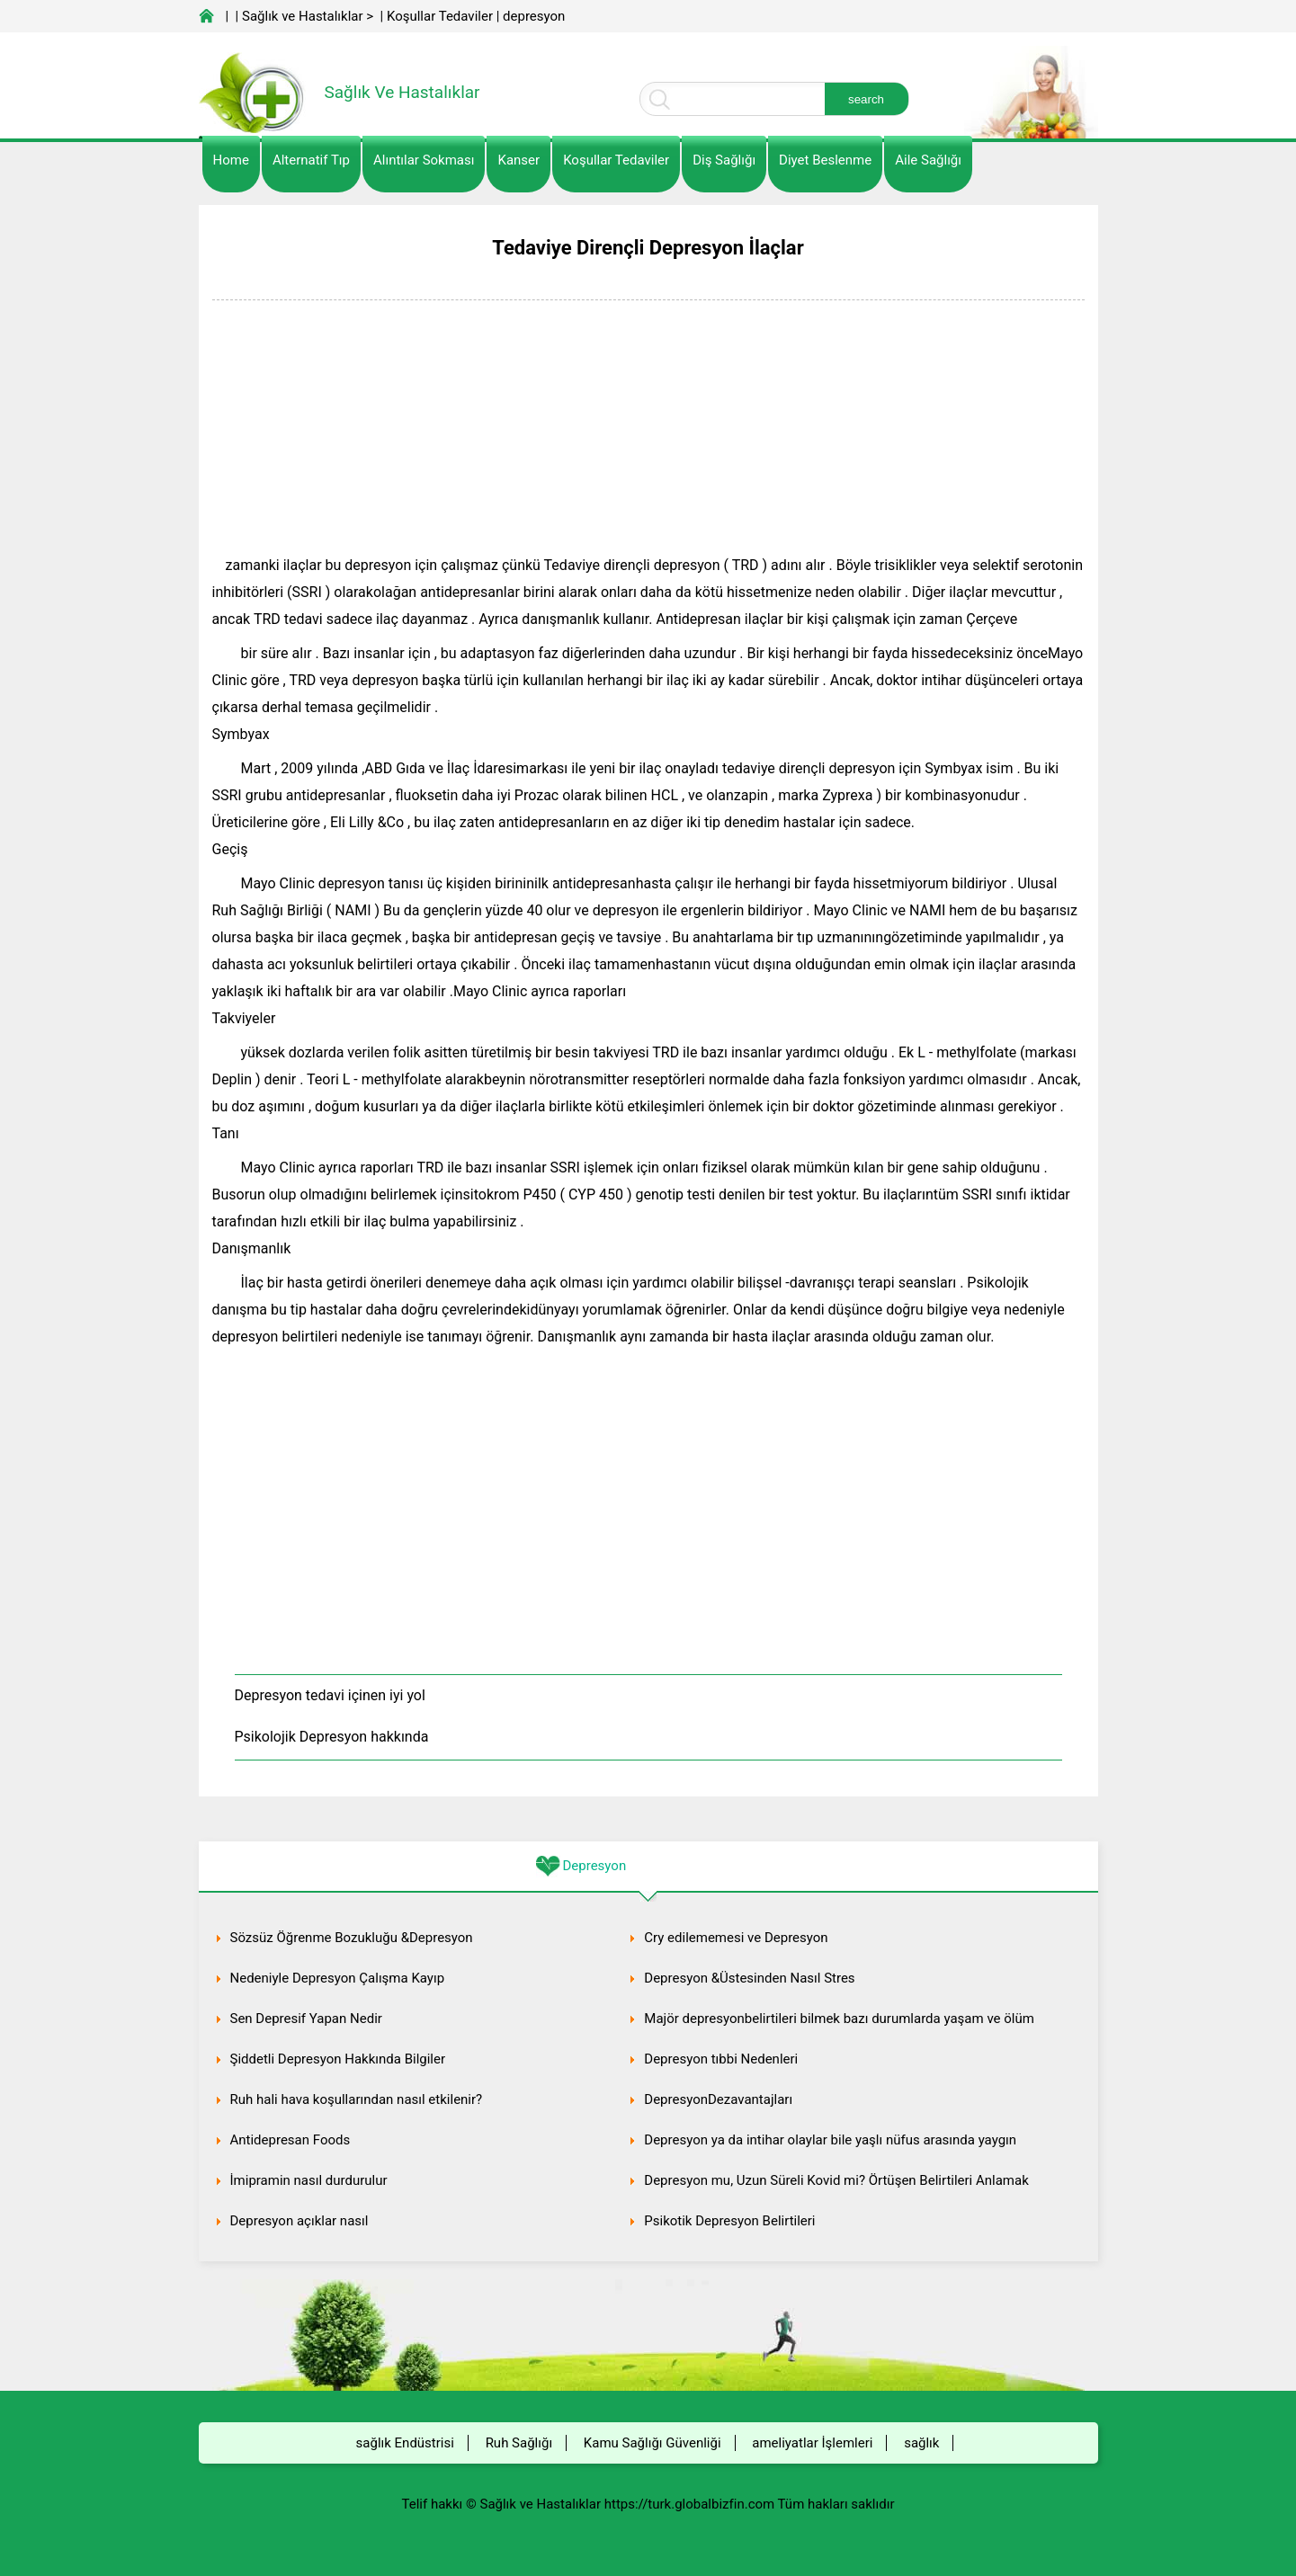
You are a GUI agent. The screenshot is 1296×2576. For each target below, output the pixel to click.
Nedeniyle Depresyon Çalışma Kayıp (337, 1978)
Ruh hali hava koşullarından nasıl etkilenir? (356, 2099)
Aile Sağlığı (928, 160)
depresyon (534, 16)
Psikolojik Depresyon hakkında (332, 1736)
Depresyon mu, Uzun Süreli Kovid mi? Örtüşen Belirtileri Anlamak (836, 2180)
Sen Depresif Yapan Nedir (306, 2018)
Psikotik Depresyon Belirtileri (729, 2221)
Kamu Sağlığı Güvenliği (652, 2443)
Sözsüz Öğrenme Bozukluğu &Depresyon (351, 1938)
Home (231, 160)
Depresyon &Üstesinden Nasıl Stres (749, 1978)
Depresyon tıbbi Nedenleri (721, 2059)
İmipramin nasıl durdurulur (309, 2180)
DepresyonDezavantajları (718, 2099)
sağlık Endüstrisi (405, 2443)
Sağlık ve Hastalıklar (302, 16)
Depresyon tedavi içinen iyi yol (330, 1695)
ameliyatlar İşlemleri (812, 2443)
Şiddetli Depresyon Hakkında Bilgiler (338, 2059)
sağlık (921, 2443)
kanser (518, 160)
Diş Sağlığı (724, 160)
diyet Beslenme (825, 160)
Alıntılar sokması (424, 160)
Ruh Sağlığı (519, 2443)
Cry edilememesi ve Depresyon (735, 1938)
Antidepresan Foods (290, 2140)
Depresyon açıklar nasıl (299, 2221)
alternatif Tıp (311, 160)
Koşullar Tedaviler (440, 16)
